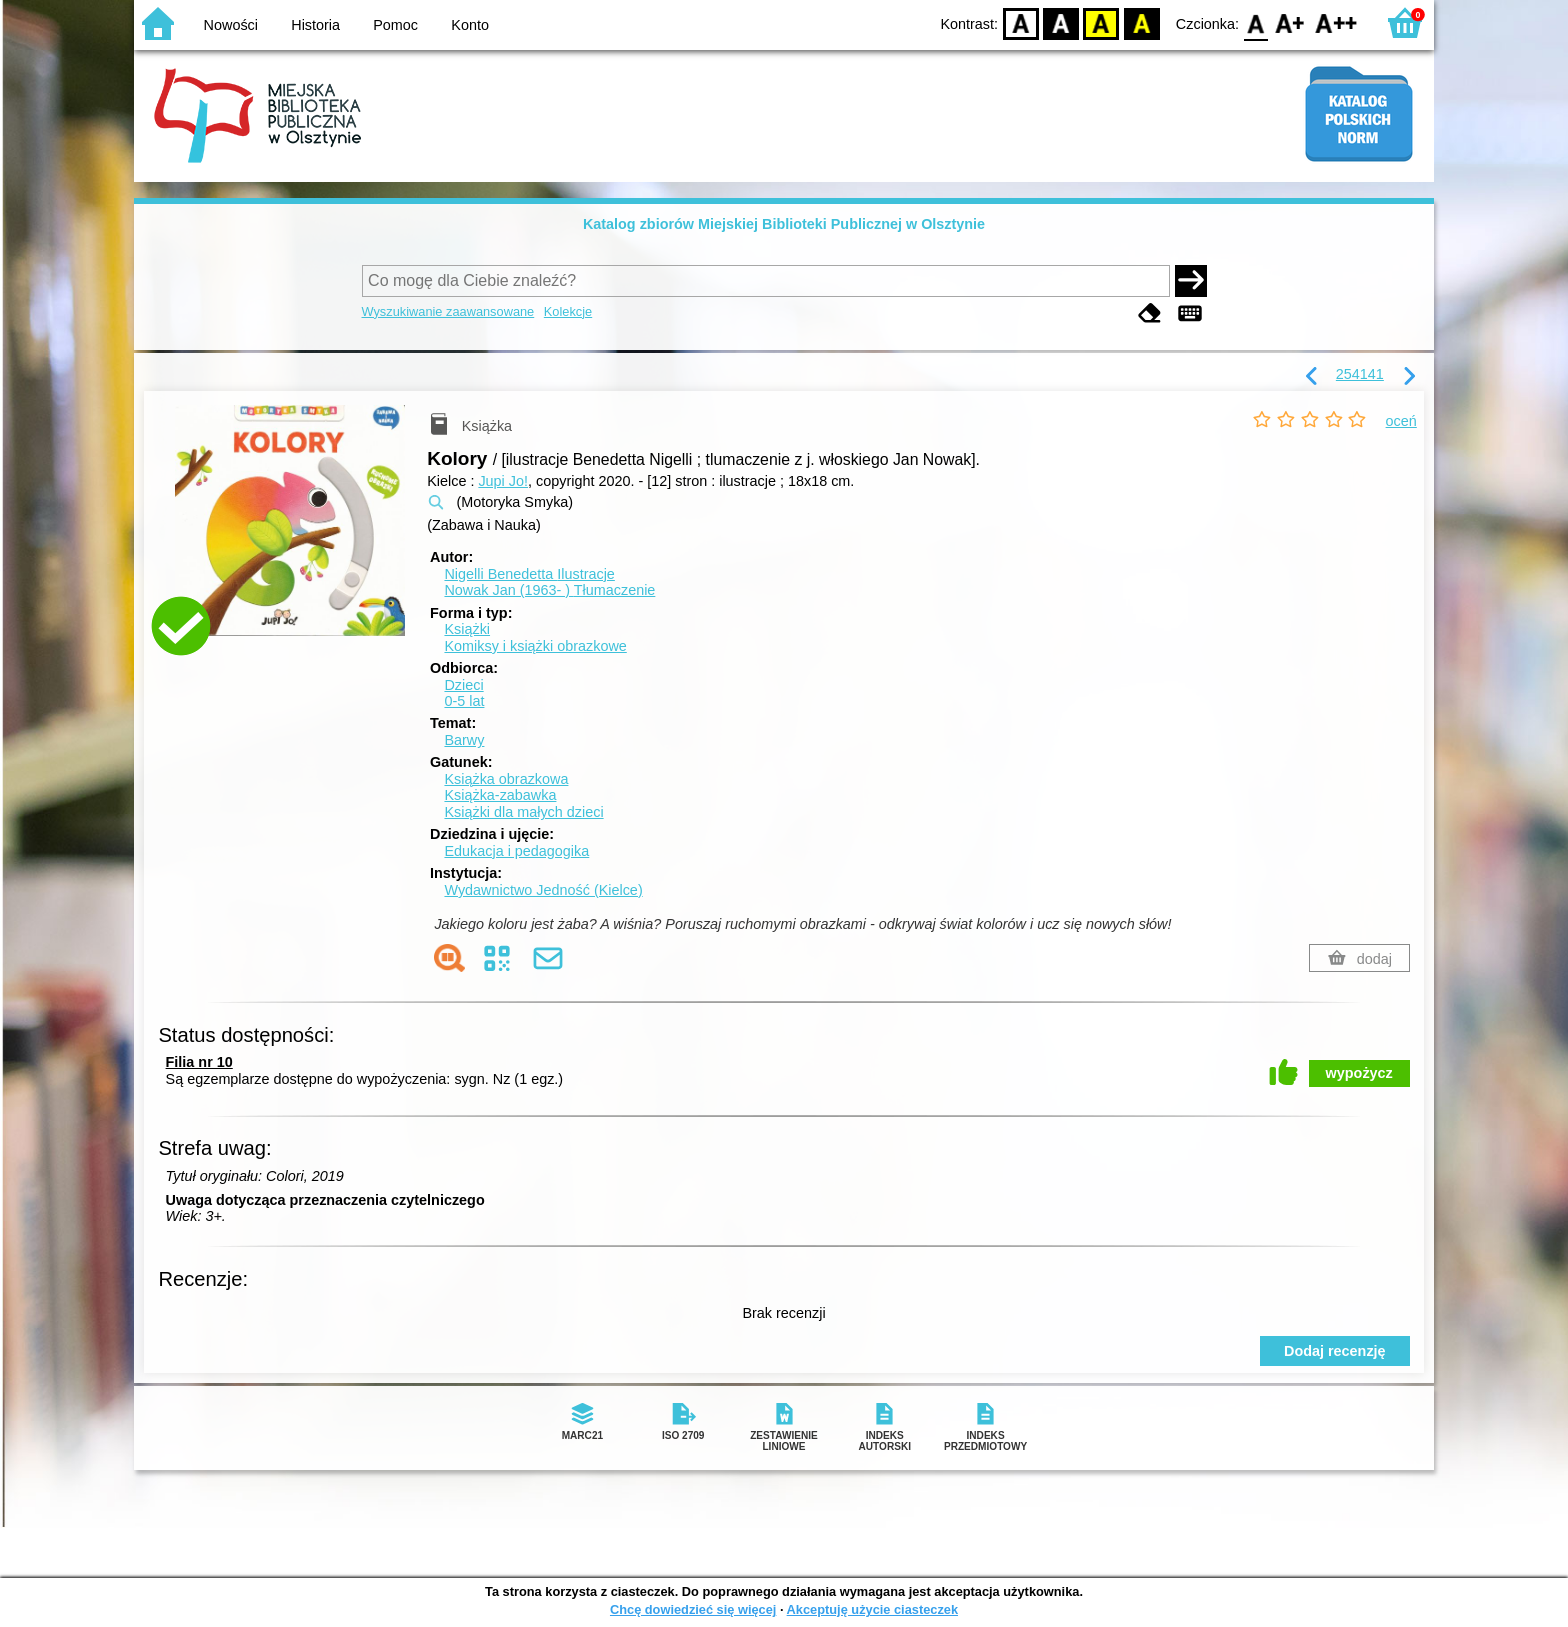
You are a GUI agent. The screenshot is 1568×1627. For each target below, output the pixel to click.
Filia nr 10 (199, 1062)
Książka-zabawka (500, 795)
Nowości (231, 25)
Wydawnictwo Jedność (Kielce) (543, 890)
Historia (315, 25)
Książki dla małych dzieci (523, 812)
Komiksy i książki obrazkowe (535, 646)
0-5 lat (464, 701)
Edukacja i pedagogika (516, 851)
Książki (467, 629)
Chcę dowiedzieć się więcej (693, 1609)
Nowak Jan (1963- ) (549, 590)
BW (1061, 22)
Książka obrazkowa (506, 779)
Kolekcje (568, 311)
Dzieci (463, 685)
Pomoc (395, 25)
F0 (1255, 22)
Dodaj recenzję (1335, 1351)
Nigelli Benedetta (529, 574)
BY (1141, 22)
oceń (1401, 421)
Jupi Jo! (503, 481)
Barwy (464, 740)
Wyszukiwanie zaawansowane (448, 311)
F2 (1336, 22)
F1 (1290, 22)
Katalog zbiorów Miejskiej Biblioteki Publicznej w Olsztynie (784, 224)
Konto (470, 25)
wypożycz (1359, 1073)
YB (1101, 22)
